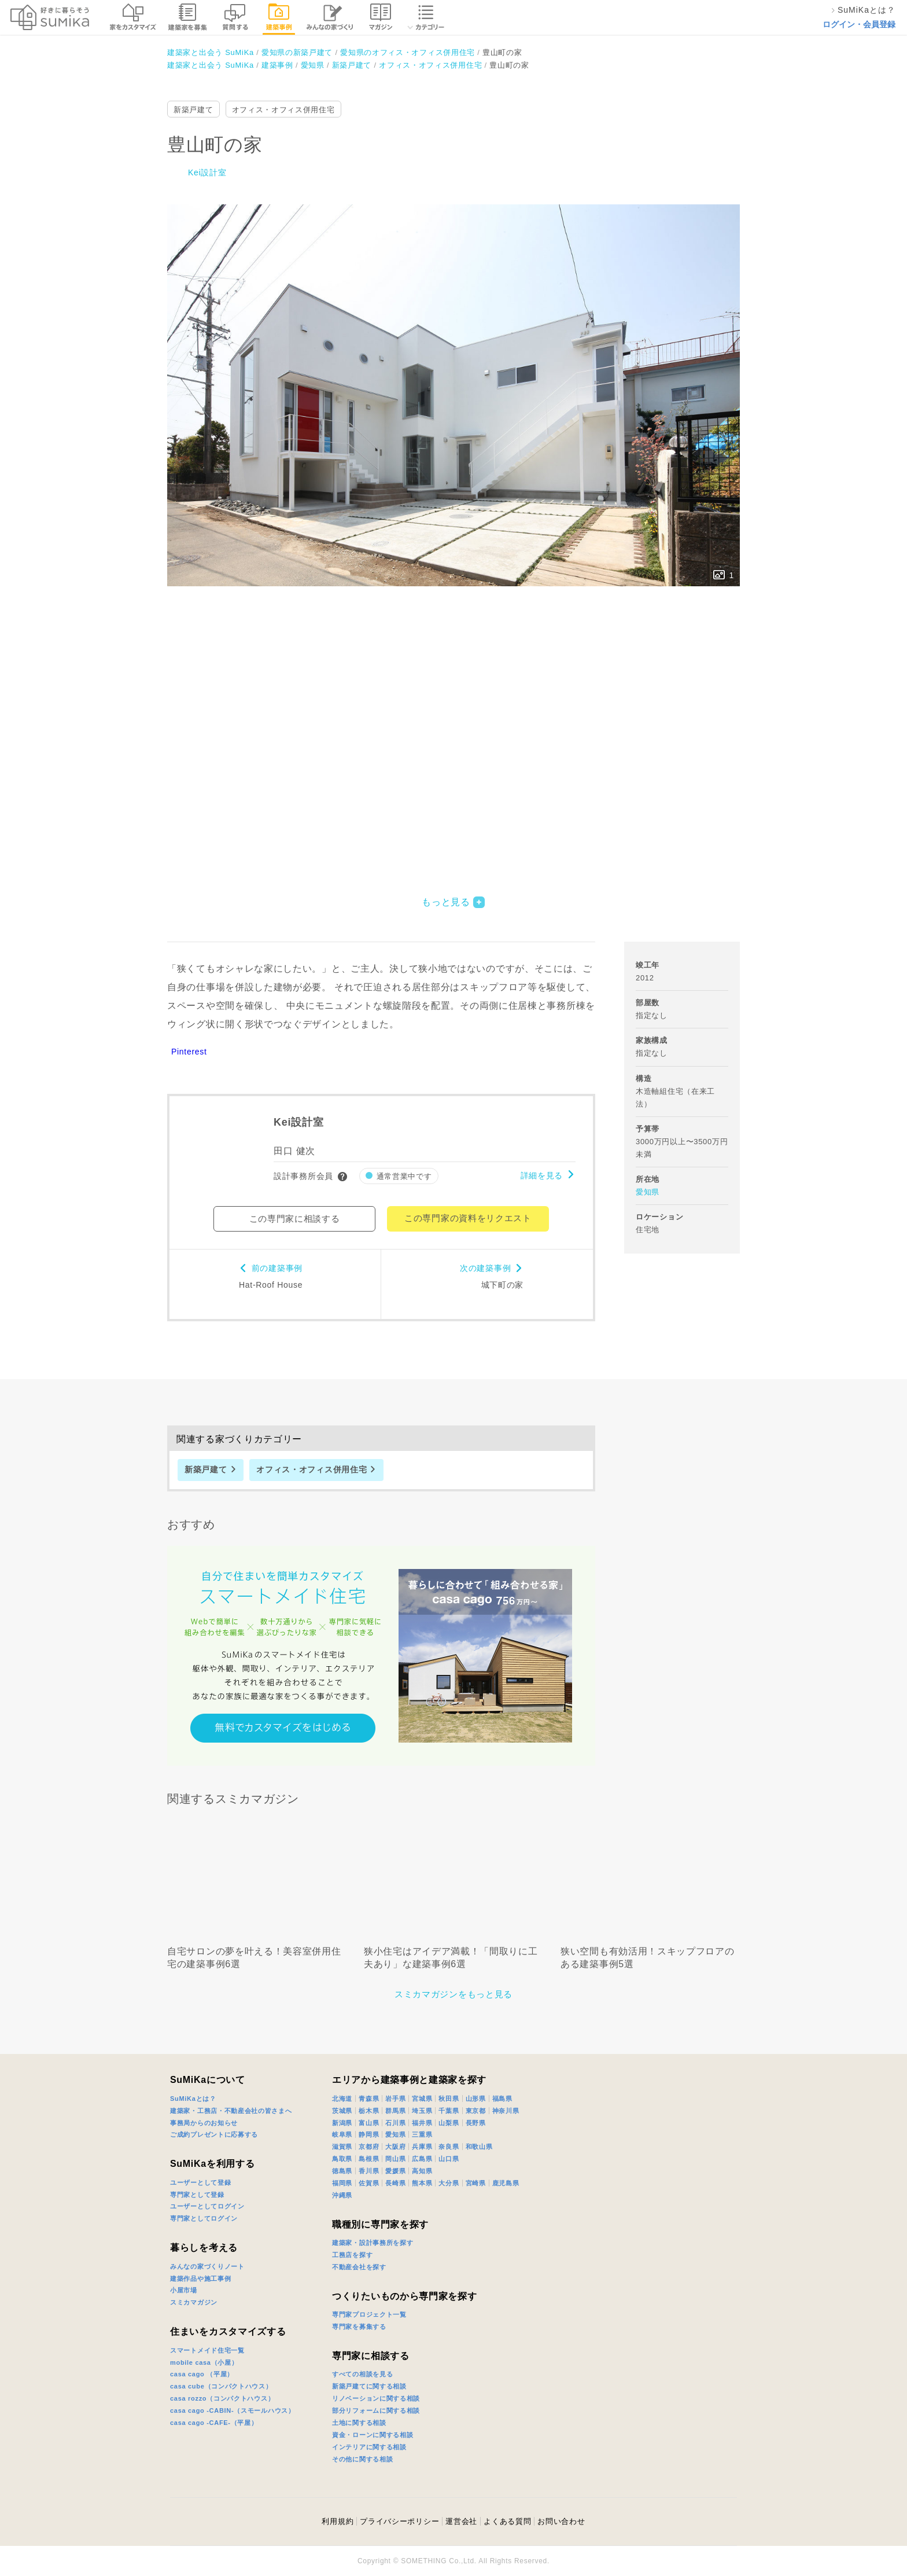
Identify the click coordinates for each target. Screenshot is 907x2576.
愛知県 (647, 1192)
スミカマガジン (193, 2302)
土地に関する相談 (359, 2422)
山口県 (448, 2158)
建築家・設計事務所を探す (372, 2242)
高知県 (422, 2170)
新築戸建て (193, 109)
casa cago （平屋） (202, 2374)
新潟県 (342, 2122)
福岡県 (342, 2183)
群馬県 (395, 2110)
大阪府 (395, 2146)
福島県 (502, 2098)
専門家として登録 (197, 2194)
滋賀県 (342, 2146)
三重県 (422, 2134)
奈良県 (448, 2146)
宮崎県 (476, 2183)
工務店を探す (352, 2254)
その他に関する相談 (362, 2459)
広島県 (422, 2158)
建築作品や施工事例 (200, 2278)
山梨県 (448, 2122)
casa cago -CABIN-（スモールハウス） (232, 2410)
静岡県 (369, 2134)
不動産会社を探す (359, 2266)
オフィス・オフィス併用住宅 (283, 109)
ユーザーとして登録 (200, 2182)
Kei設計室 (207, 172)
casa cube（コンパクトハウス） (221, 2386)
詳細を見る (542, 1175)
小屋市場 (183, 2290)
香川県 (369, 2170)
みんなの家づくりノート (207, 2266)
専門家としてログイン (204, 2218)
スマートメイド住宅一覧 (207, 2350)
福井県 (422, 2122)
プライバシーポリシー (399, 2521)
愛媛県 (395, 2170)
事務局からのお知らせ (204, 2122)
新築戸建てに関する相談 (369, 2386)
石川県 (395, 2122)
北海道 (342, 2098)
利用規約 (337, 2521)
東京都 (476, 2110)
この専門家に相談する (294, 1218)
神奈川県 (505, 2110)
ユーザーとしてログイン (207, 2206)
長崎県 (395, 2183)
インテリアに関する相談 (369, 2446)
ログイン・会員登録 (859, 24)
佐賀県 (369, 2183)
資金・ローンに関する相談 (372, 2434)
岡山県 (395, 2158)
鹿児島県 (505, 2183)
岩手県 (395, 2098)
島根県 (369, 2158)
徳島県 (342, 2170)
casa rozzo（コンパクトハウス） (222, 2398)
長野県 (476, 2122)
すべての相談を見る (362, 2374)
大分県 (448, 2183)
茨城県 (342, 2110)
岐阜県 (342, 2134)
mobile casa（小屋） (204, 2362)
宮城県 (422, 2098)
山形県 (476, 2098)
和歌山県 (479, 2146)
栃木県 (369, 2110)
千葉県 (448, 2110)
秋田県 (448, 2098)
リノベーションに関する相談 (376, 2398)
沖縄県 (342, 2195)
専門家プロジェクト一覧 (369, 2314)
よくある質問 (507, 2521)
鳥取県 (342, 2158)
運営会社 (461, 2521)
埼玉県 (422, 2110)
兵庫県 (422, 2146)
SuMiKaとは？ (193, 2098)
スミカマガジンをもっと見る (453, 1994)
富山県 (369, 2122)
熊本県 (422, 2183)
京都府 (369, 2146)
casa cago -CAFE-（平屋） (214, 2422)
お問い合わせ (561, 2521)
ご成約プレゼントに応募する (214, 2134)
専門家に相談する (371, 2356)
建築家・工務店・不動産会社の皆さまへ (231, 2110)
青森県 (369, 2098)
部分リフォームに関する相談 (376, 2410)
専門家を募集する (359, 2326)
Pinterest (189, 1051)
